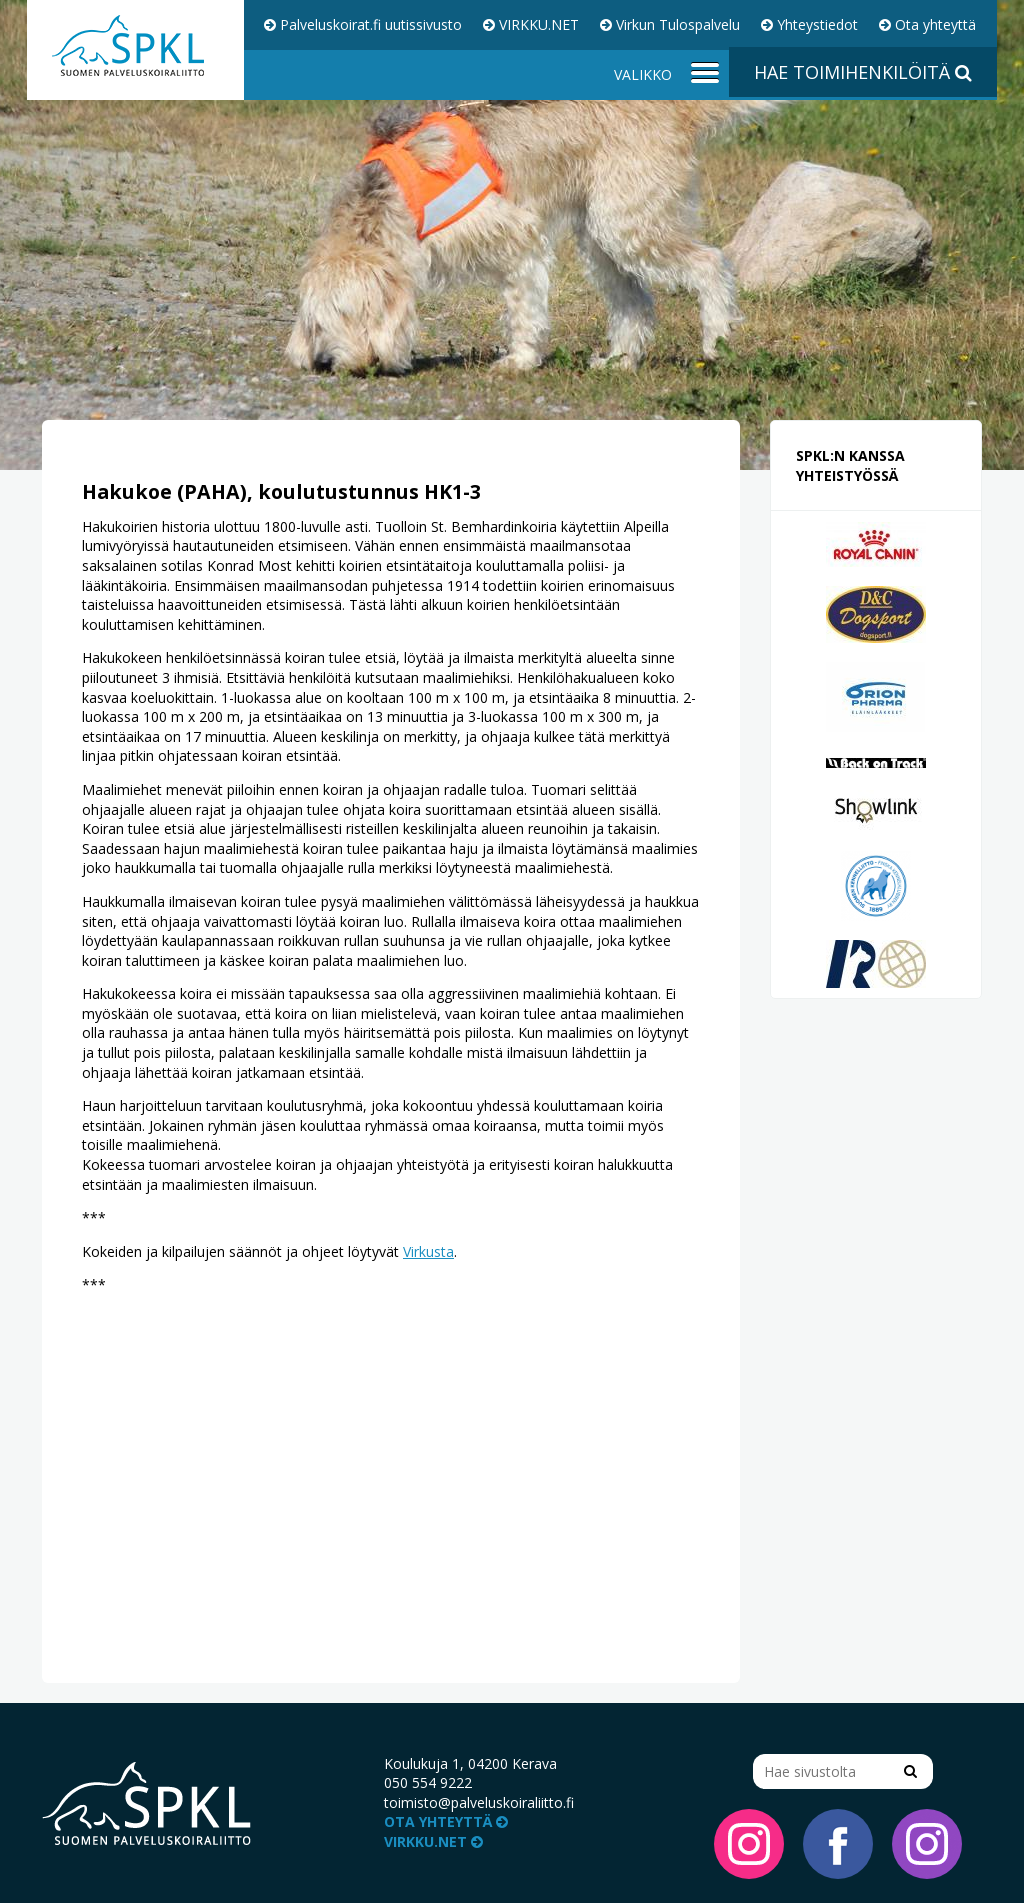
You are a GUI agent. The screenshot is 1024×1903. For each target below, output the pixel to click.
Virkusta (428, 1251)
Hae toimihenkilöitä (863, 72)
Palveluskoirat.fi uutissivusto (363, 24)
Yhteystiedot (809, 24)
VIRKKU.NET (531, 24)
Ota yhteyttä (927, 24)
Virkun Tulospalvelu (670, 24)
